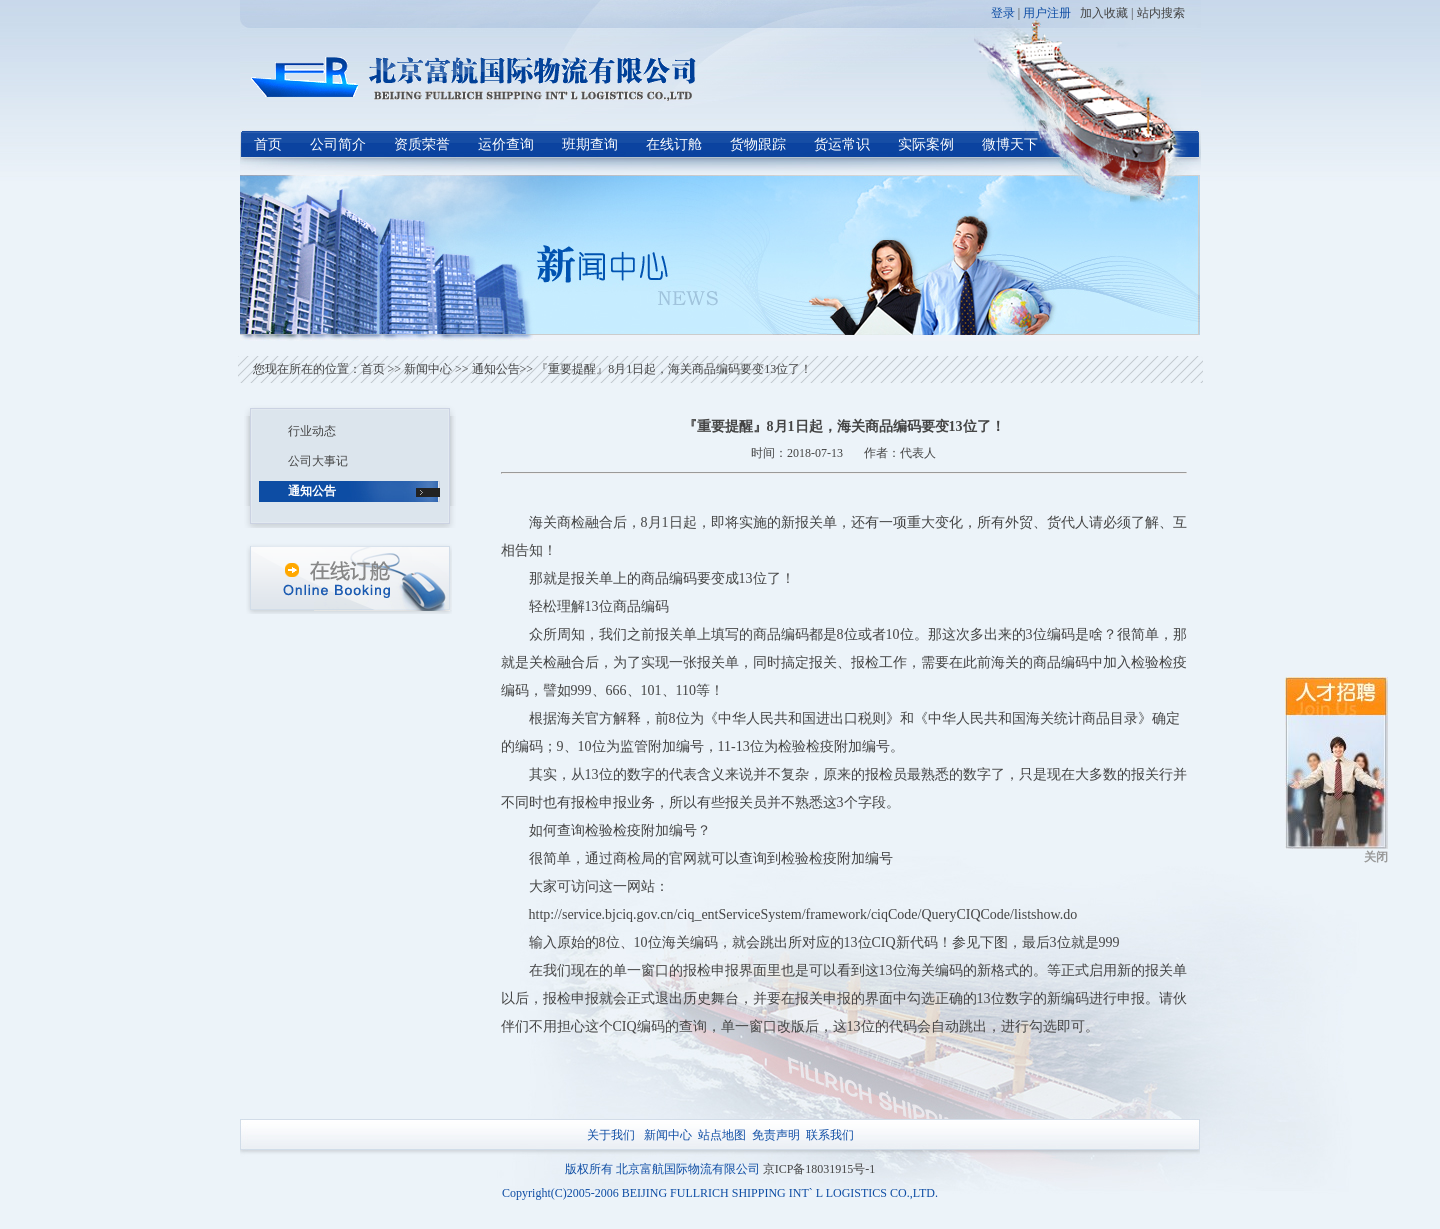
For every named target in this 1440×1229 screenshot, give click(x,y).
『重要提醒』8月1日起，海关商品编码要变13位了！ (672, 369)
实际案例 (926, 144)
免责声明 (776, 1135)
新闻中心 (428, 369)
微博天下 (1010, 144)
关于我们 (611, 1135)
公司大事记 (318, 461)
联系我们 (830, 1135)
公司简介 (338, 144)
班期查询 (590, 144)
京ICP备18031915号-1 (819, 1169)
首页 (268, 144)
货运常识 (842, 144)
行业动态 (312, 431)
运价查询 (506, 144)
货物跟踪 (758, 144)
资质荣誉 (422, 144)
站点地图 (722, 1135)
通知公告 (496, 369)
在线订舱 (674, 144)
